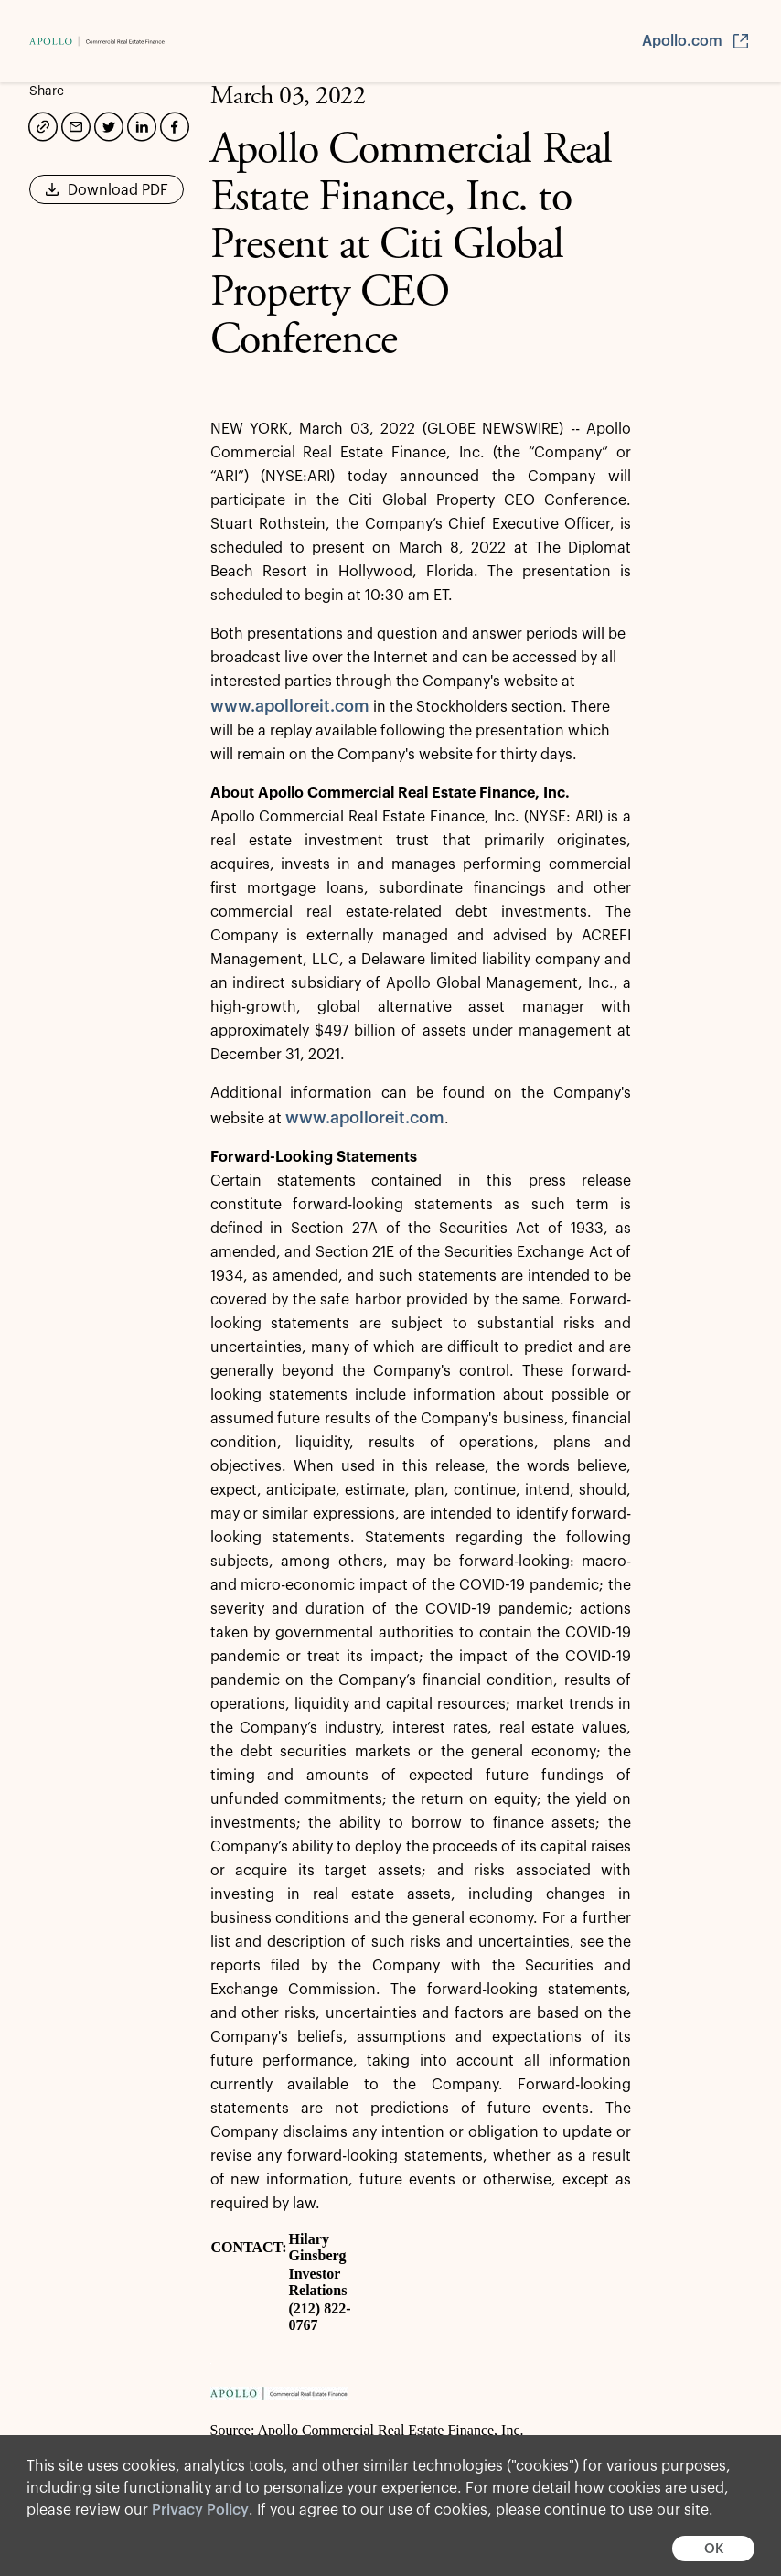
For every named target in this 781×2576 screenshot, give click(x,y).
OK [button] (713, 2549)
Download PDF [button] (106, 195)
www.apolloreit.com (289, 706)
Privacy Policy (200, 2510)
